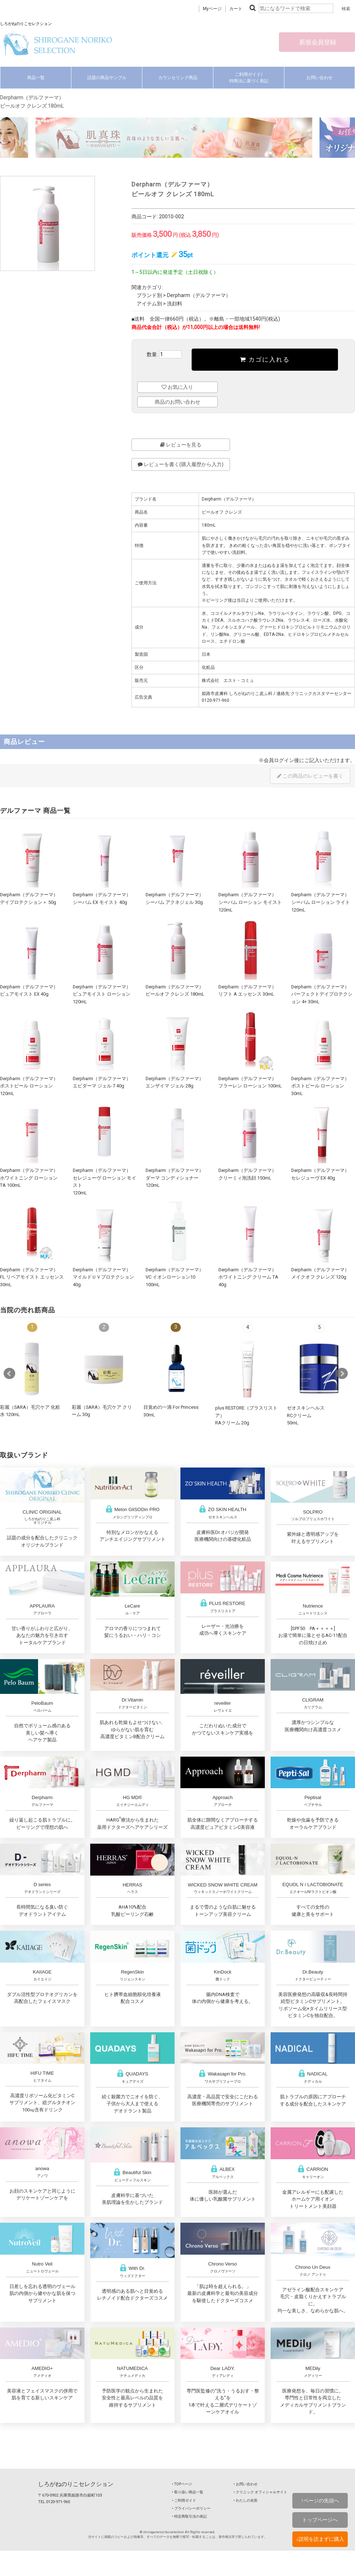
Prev (9, 1373)
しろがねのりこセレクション (75, 2484)
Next (342, 1373)
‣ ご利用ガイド (184, 2500)
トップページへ (320, 2520)
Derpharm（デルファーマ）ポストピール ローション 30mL (320, 1086)
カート (235, 8)
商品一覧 (36, 77)
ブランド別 (149, 295)
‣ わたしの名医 (246, 2500)
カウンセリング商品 (177, 77)
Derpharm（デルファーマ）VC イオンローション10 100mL (175, 1277)
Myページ (212, 8)
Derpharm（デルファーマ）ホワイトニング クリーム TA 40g (248, 1277)
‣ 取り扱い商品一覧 (187, 2492)
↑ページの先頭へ (320, 2500)
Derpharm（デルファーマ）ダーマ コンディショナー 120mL (175, 1178)
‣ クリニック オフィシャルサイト (260, 2492)
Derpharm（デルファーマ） (199, 295)
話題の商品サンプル (106, 77)
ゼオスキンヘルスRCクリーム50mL (306, 1415)
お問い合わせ (319, 77)
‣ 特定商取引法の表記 (189, 2516)
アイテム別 (149, 303)
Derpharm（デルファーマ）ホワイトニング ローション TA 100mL (29, 1178)
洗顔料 (174, 303)
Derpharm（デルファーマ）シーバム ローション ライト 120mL (320, 902)
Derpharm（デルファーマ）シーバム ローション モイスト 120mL (250, 902)
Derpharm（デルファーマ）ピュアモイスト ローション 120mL (102, 994)
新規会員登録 (317, 42)
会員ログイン (279, 760)
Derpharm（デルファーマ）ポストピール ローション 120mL (29, 1086)
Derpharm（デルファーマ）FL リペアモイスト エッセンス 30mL (32, 1277)
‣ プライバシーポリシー (191, 2508)
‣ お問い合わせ (246, 2484)
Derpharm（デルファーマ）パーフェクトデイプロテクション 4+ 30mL (321, 994)
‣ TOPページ (182, 2484)
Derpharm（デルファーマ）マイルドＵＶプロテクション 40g (103, 1277)
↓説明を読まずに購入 (320, 2539)
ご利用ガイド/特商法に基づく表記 (248, 77)
